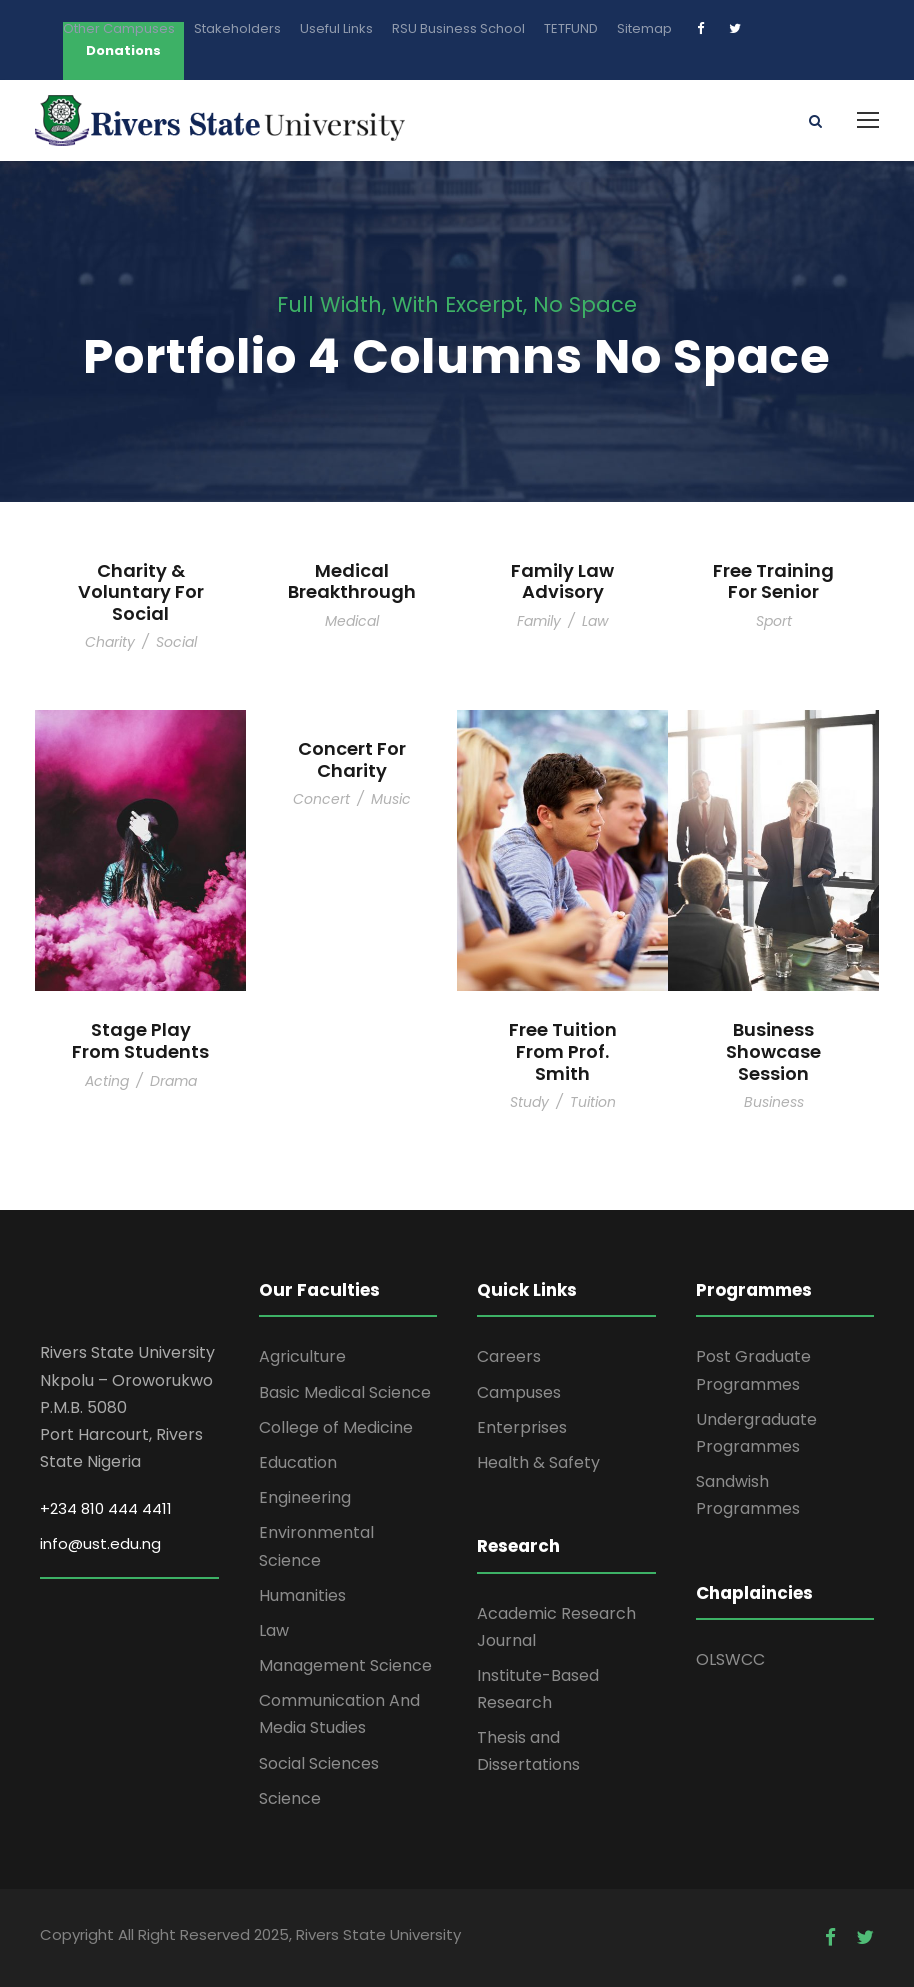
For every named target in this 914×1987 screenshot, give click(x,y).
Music (391, 799)
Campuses (519, 1392)
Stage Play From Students (140, 1040)
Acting (107, 1081)
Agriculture (302, 1356)
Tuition (593, 1102)
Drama (173, 1081)
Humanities (302, 1595)
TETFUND (571, 28)
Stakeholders (237, 28)
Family (539, 621)
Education (298, 1462)
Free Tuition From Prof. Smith (563, 1051)
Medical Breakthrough (352, 581)
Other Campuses (119, 28)
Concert (321, 799)
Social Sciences (319, 1763)
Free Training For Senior (773, 581)
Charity (110, 642)
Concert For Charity (352, 759)
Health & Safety (538, 1462)
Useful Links (336, 28)
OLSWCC (730, 1659)
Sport (774, 621)
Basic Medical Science (345, 1392)
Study (529, 1102)
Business (774, 1102)
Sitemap (644, 28)
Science (290, 1798)
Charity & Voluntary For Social (141, 592)
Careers (509, 1356)
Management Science (345, 1665)
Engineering (305, 1497)
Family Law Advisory (562, 581)
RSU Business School (458, 28)
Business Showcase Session (773, 1051)
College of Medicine (336, 1427)
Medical (352, 621)
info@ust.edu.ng (100, 1543)
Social (176, 642)
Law (595, 621)
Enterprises (522, 1427)
